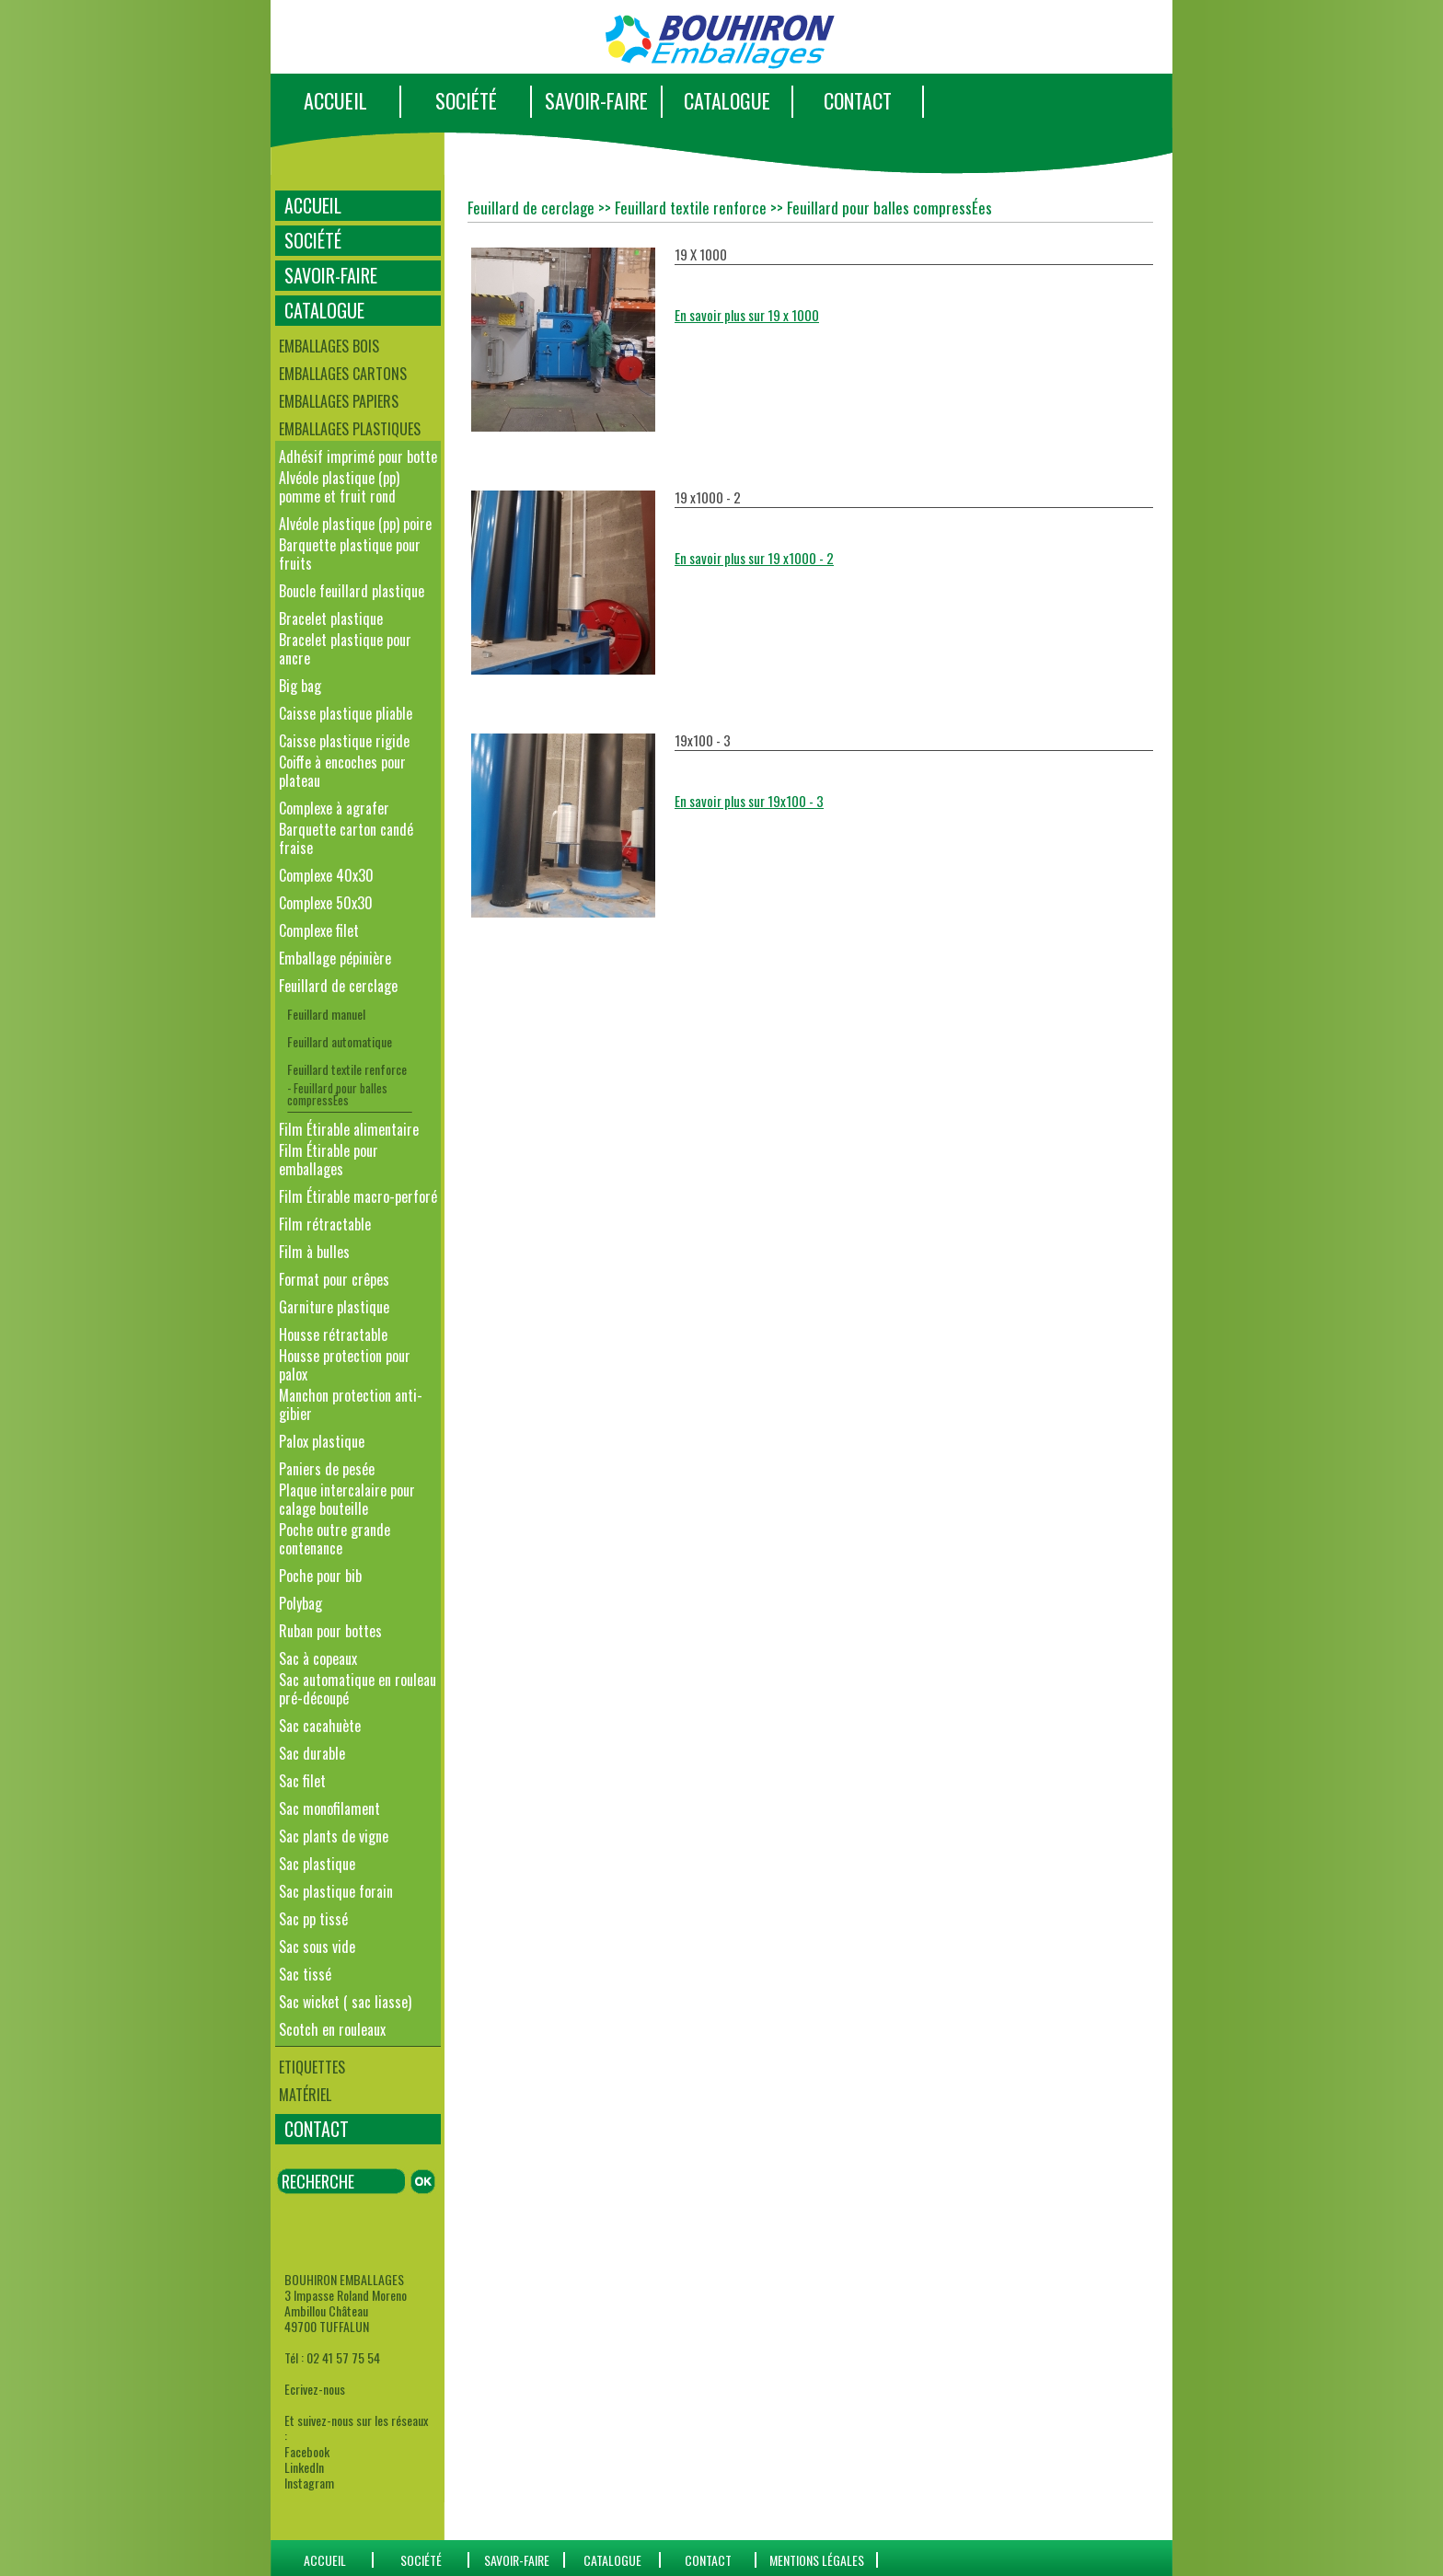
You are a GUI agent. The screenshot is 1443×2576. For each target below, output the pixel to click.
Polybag (300, 1603)
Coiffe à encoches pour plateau (342, 771)
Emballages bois (329, 346)
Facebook (306, 2451)
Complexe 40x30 (326, 875)
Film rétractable (325, 1224)
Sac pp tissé (313, 1919)
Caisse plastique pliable (345, 713)
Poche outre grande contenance (334, 1538)
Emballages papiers (338, 401)
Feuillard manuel (326, 1013)
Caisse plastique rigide (344, 741)
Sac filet (302, 1781)
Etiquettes (312, 2067)
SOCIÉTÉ (466, 100)
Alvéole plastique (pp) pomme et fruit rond (339, 486)
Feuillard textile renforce (347, 1069)
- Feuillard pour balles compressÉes (337, 1094)
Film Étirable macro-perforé (358, 1196)
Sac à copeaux (318, 1658)
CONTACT (858, 100)
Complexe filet (319, 930)
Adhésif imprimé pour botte (358, 456)
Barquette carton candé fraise (346, 838)
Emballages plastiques (350, 429)
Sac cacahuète (320, 1725)
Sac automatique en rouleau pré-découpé (357, 1688)
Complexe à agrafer (334, 808)
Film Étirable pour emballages (328, 1159)
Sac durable (312, 1753)
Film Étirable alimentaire (349, 1129)
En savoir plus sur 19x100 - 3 (749, 801)
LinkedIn (304, 2467)
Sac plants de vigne (333, 1836)
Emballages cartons (343, 373)
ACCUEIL (335, 100)
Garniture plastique (334, 1307)
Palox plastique (321, 1441)
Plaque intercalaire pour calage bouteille (347, 1499)
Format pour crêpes (334, 1279)
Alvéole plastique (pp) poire (355, 523)
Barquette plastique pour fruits (350, 554)
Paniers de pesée (327, 1469)
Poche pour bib (320, 1575)
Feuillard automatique (339, 1041)
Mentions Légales (816, 2560)
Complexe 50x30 (326, 903)
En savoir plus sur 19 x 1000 (747, 315)
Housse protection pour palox (344, 1364)
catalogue (612, 2560)
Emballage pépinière (335, 958)
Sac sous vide (317, 1946)
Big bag (300, 685)
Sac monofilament (329, 1808)
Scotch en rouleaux (332, 2029)
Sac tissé (305, 1974)
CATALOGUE (727, 100)
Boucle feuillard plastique (351, 591)
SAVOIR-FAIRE (596, 100)
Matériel (305, 2094)
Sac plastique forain (336, 1891)
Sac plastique (317, 1863)
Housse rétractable (333, 1334)
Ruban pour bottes (330, 1631)
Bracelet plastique (331, 618)
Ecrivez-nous (314, 2388)
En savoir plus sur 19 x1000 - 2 (754, 558)
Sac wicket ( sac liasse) (345, 2002)
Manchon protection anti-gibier (350, 1404)
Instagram (309, 2482)
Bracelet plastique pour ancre (345, 648)
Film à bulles (314, 1251)
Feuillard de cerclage (338, 985)
